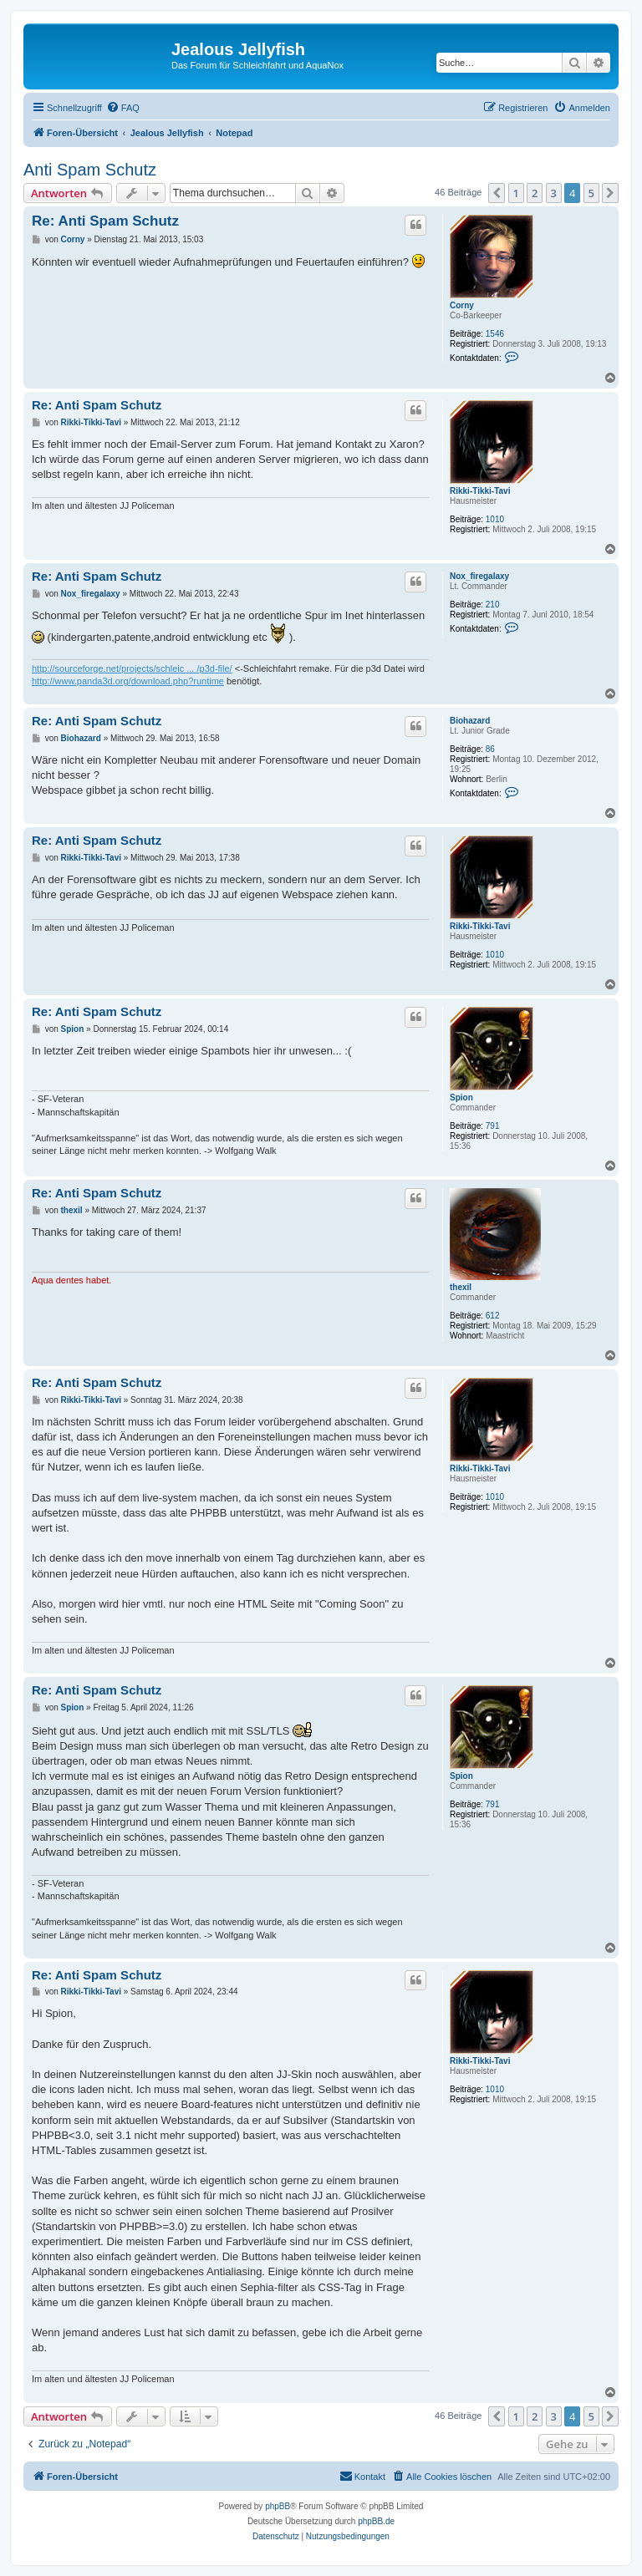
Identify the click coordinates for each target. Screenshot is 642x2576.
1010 (495, 519)
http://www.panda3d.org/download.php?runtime (128, 681)
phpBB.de (376, 2521)
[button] (496, 193)
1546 (495, 333)
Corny (462, 305)
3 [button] (554, 193)
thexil (460, 1287)
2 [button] (535, 193)
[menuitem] (123, 108)
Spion (461, 1097)
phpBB (277, 2506)
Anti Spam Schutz (89, 169)
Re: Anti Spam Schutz (105, 221)
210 (493, 604)
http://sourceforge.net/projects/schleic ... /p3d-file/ (132, 668)
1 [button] (516, 193)
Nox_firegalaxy (479, 576)
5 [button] (591, 193)
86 (490, 749)
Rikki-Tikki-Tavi (480, 490)
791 (493, 1125)
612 (493, 1315)
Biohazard (470, 720)
